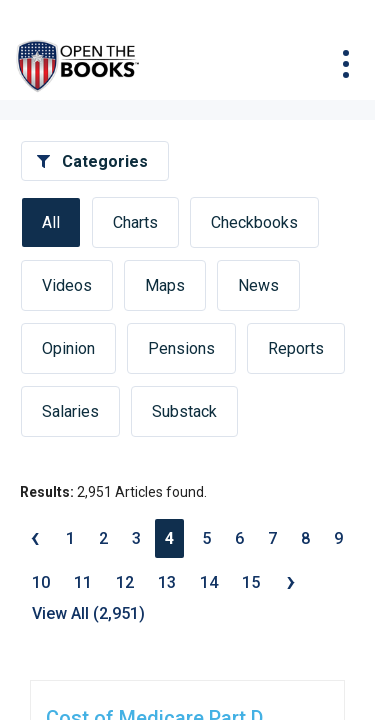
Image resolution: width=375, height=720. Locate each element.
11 (83, 582)
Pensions (181, 348)
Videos (67, 285)
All (51, 222)
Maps (165, 285)
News (258, 285)
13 (167, 582)
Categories (105, 161)
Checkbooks (254, 222)
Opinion (68, 348)
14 (209, 582)
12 (125, 582)
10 (41, 582)
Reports (296, 348)
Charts (135, 222)
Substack (184, 411)
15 (251, 582)
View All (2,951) (88, 613)
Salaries (70, 411)
